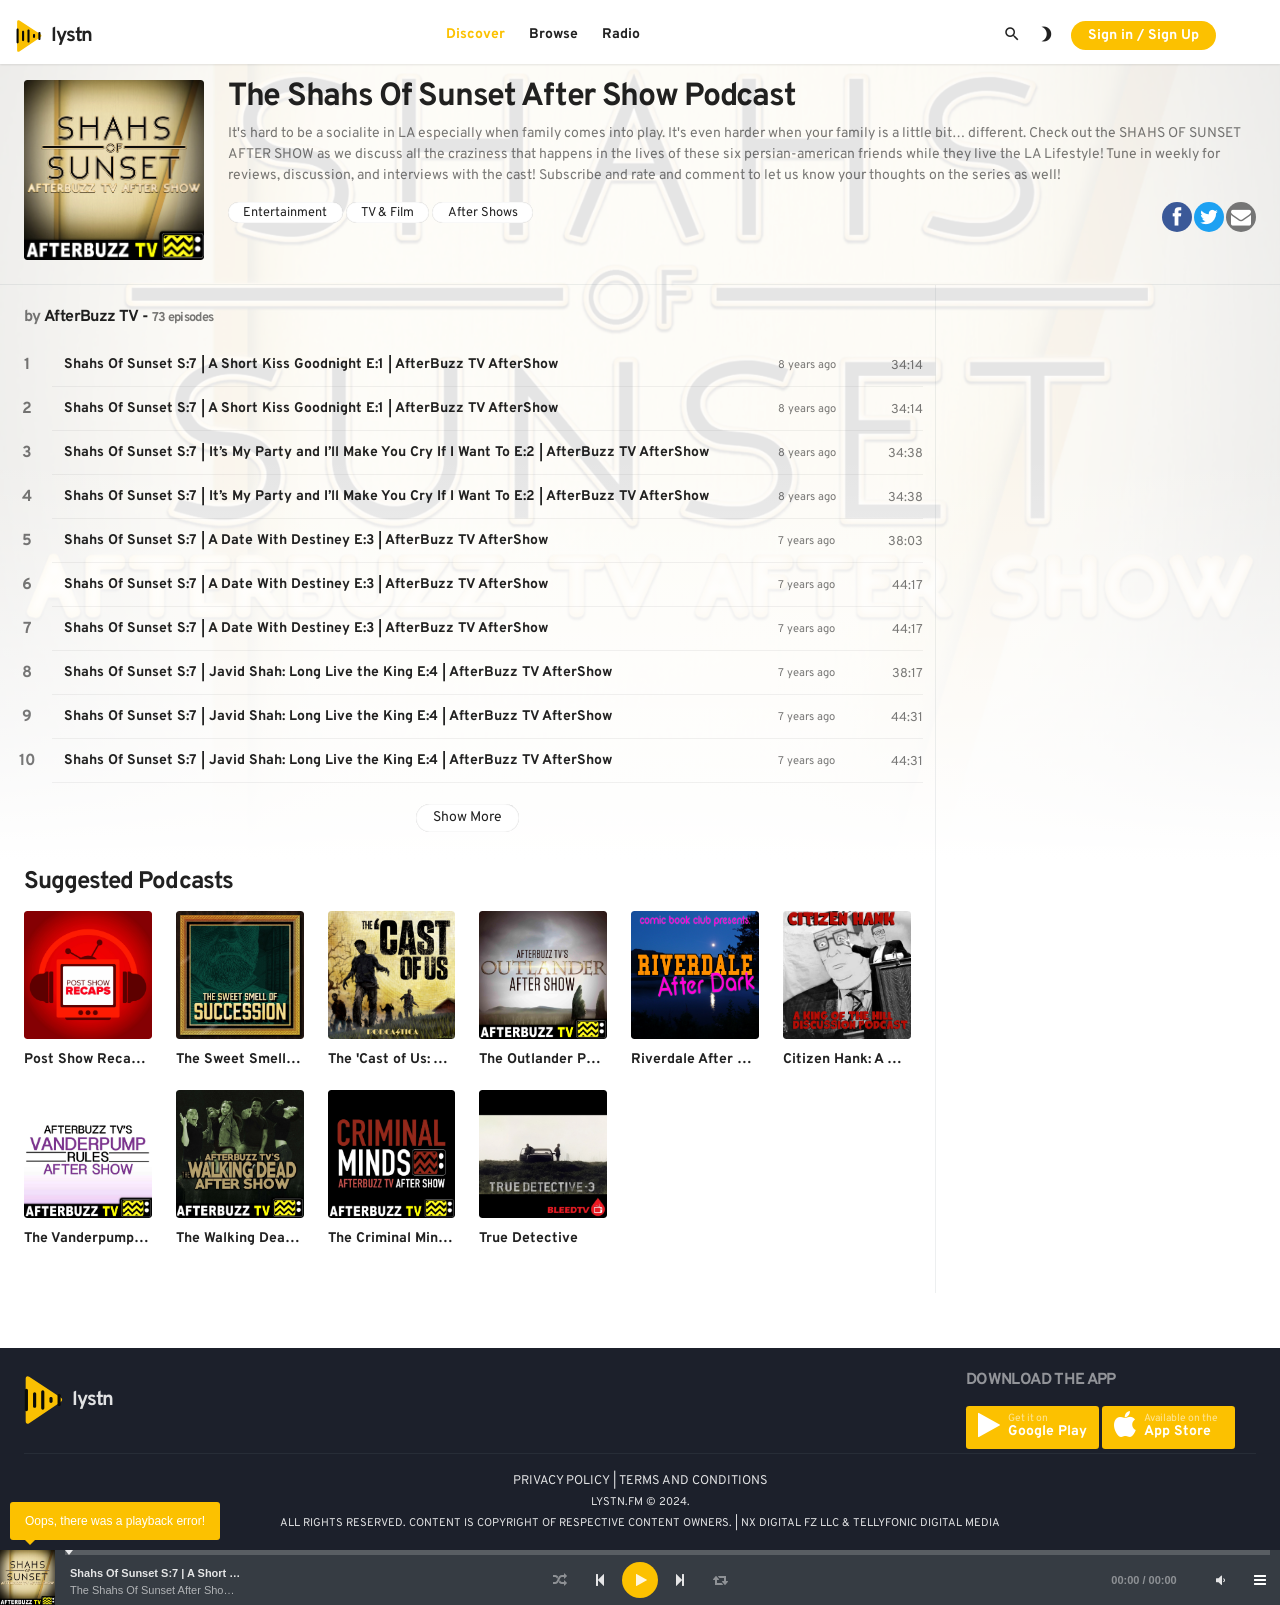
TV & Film (387, 213)
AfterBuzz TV (91, 317)
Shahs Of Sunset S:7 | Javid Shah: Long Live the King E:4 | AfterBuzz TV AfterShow (338, 672)
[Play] (640, 1580)
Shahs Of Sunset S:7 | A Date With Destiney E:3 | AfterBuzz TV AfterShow (306, 540)
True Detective (528, 1238)
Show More (467, 817)
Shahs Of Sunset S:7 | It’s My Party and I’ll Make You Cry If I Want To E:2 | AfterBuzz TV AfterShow (386, 452)
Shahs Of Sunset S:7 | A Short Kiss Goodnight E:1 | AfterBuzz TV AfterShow (311, 364)
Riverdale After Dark (700, 1059)
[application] (640, 1580)
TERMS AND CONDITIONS (693, 1481)
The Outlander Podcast (555, 1059)
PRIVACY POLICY (561, 1481)
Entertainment (285, 213)
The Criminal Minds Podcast (419, 1238)
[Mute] (1220, 1580)
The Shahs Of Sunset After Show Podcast (172, 1590)
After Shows (483, 213)
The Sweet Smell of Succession (279, 1059)
